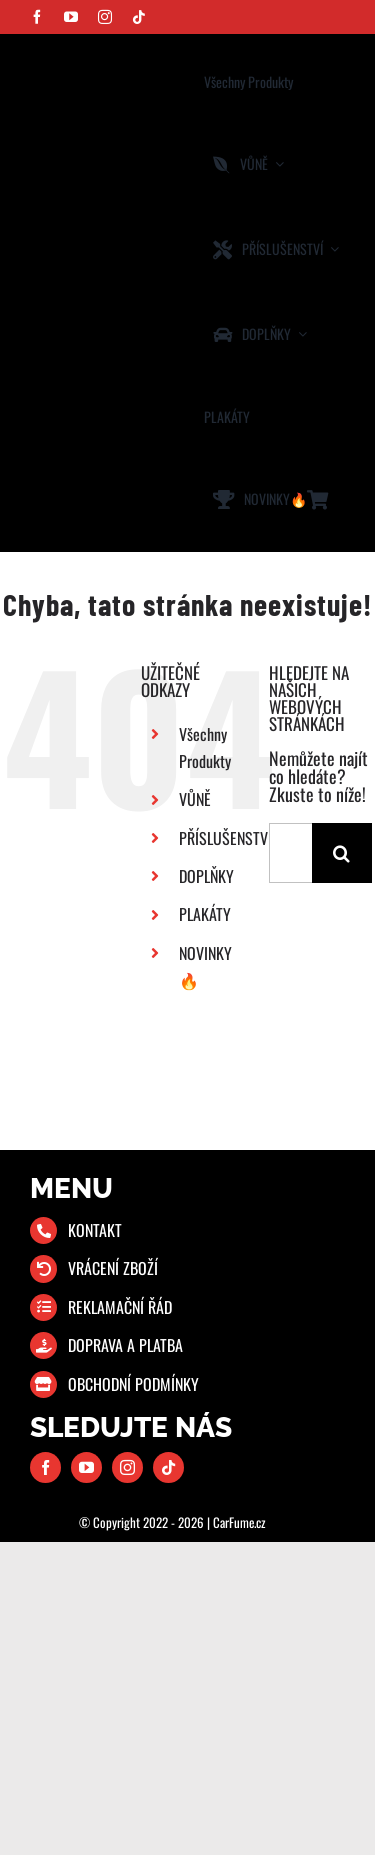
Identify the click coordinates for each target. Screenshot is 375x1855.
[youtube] (71, 17)
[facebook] (37, 17)
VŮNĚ (195, 799)
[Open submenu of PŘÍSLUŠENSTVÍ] (331, 249)
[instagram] (105, 17)
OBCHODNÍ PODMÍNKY (133, 1384)
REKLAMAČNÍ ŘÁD (120, 1307)
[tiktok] (139, 17)
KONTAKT (95, 1230)
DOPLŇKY (206, 876)
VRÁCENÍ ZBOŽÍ (113, 1268)
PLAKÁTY (205, 914)
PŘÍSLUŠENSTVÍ (225, 838)
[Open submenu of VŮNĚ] (276, 164)
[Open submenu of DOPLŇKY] (299, 334)
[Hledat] (342, 853)
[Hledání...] (290, 853)
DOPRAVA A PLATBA (125, 1345)
